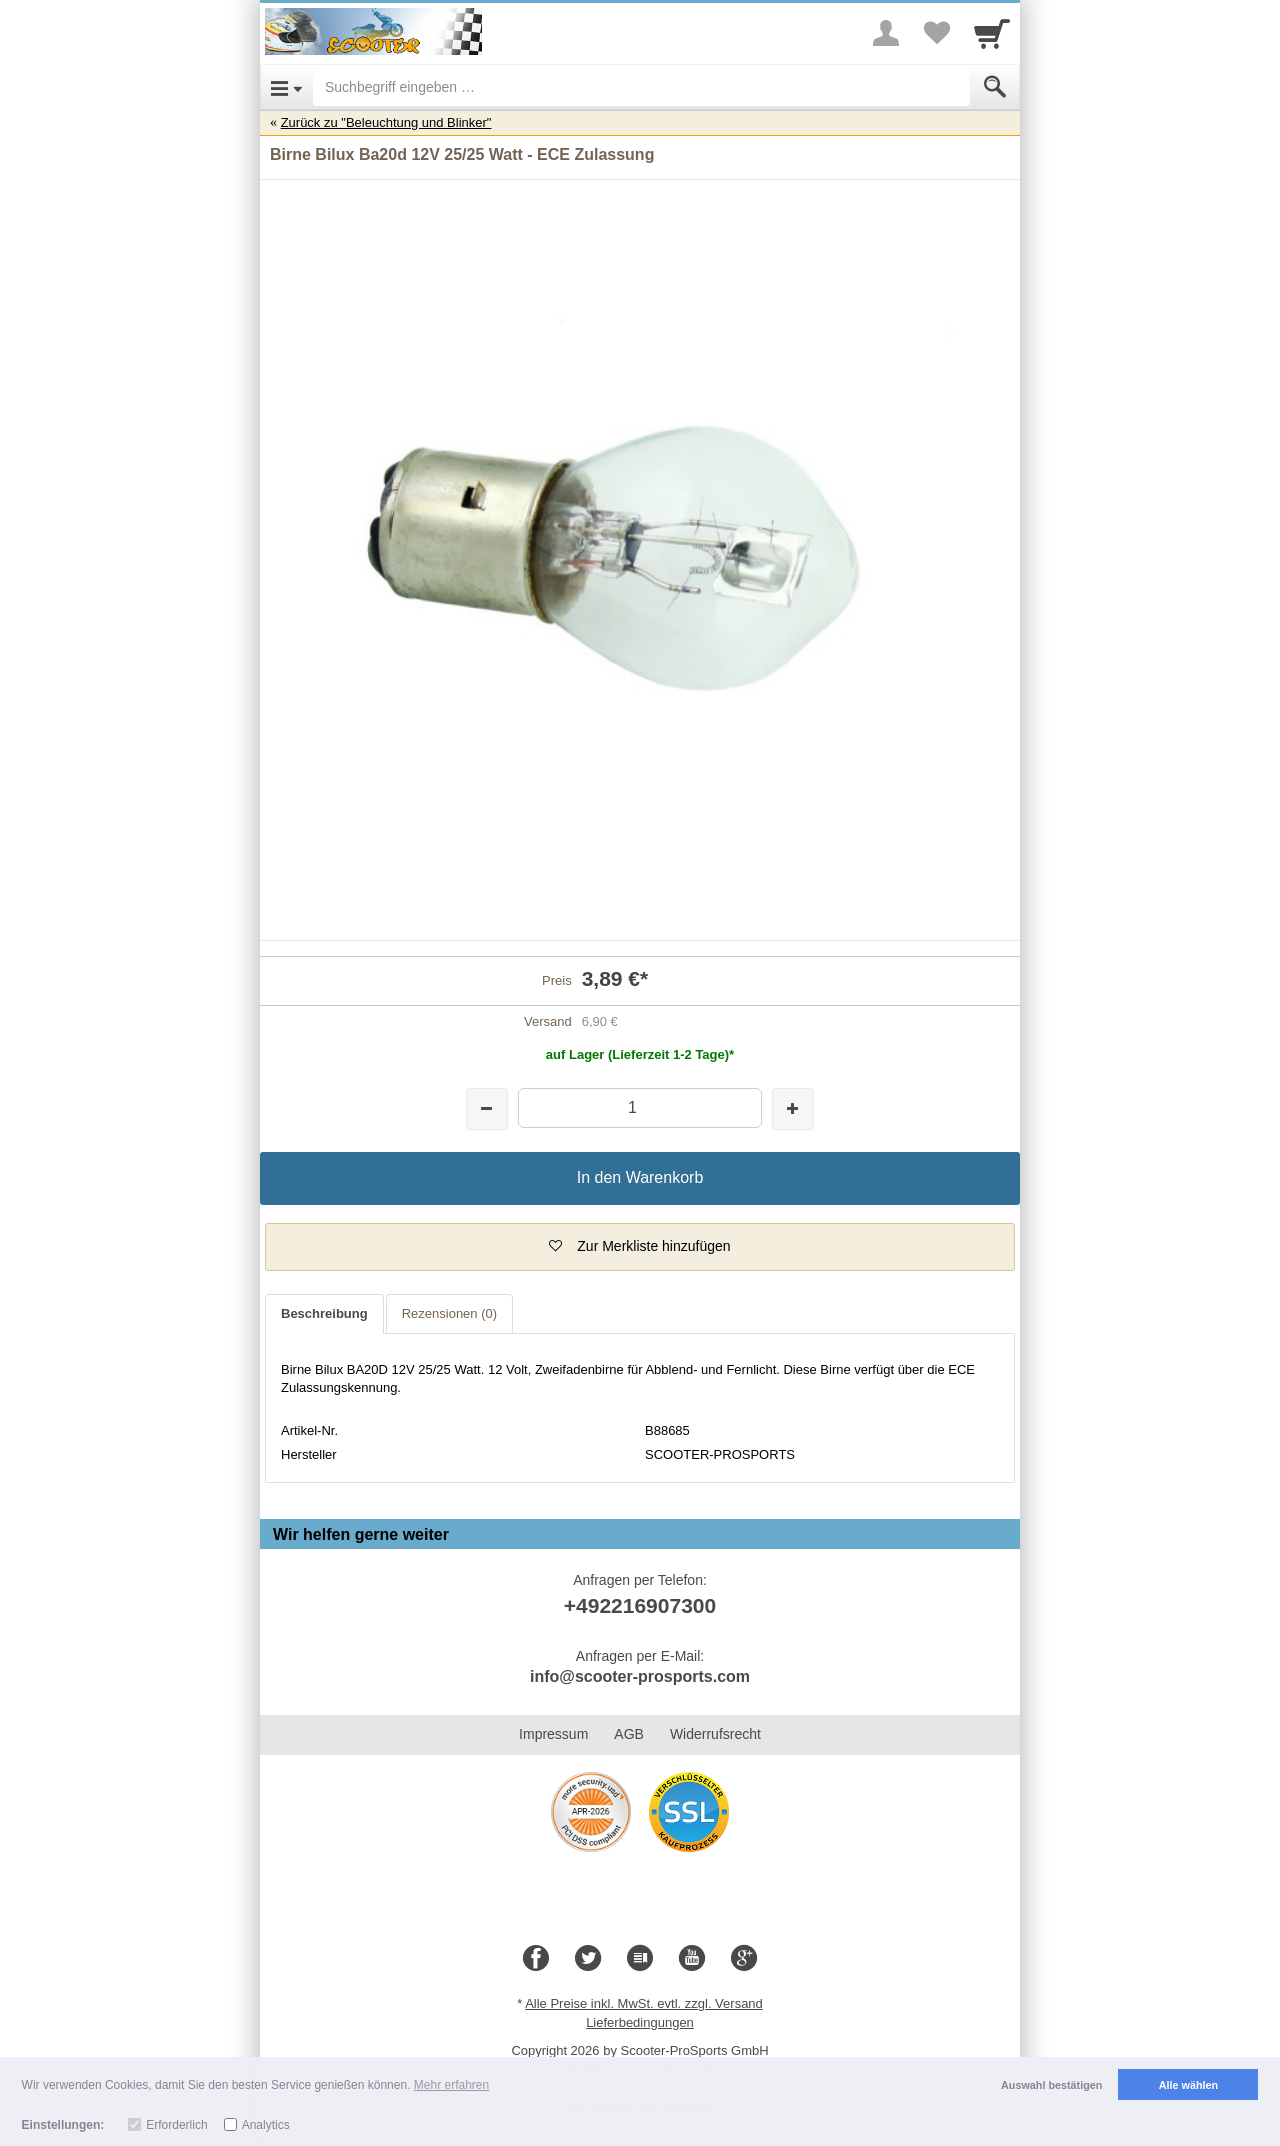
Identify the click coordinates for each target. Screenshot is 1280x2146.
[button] (640, 1247)
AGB (629, 1734)
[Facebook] (536, 1959)
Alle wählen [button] (1188, 2085)
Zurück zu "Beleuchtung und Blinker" (386, 122)
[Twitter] (588, 1959)
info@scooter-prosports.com (640, 1676)
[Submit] (995, 87)
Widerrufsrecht (715, 1734)
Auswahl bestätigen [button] (1051, 2085)
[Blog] (640, 1959)
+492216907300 (640, 1605)
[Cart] (992, 33)
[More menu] (886, 33)
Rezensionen (449, 1313)
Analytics (266, 2125)
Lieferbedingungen (640, 2022)
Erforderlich (176, 2125)
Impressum (553, 1734)
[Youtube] (692, 1959)
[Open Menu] (286, 87)
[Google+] (744, 1959)
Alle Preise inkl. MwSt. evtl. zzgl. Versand (644, 2003)
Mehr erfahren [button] (451, 2085)
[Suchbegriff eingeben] (641, 87)
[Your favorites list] (936, 33)
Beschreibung (324, 1313)
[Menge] (639, 1107)
